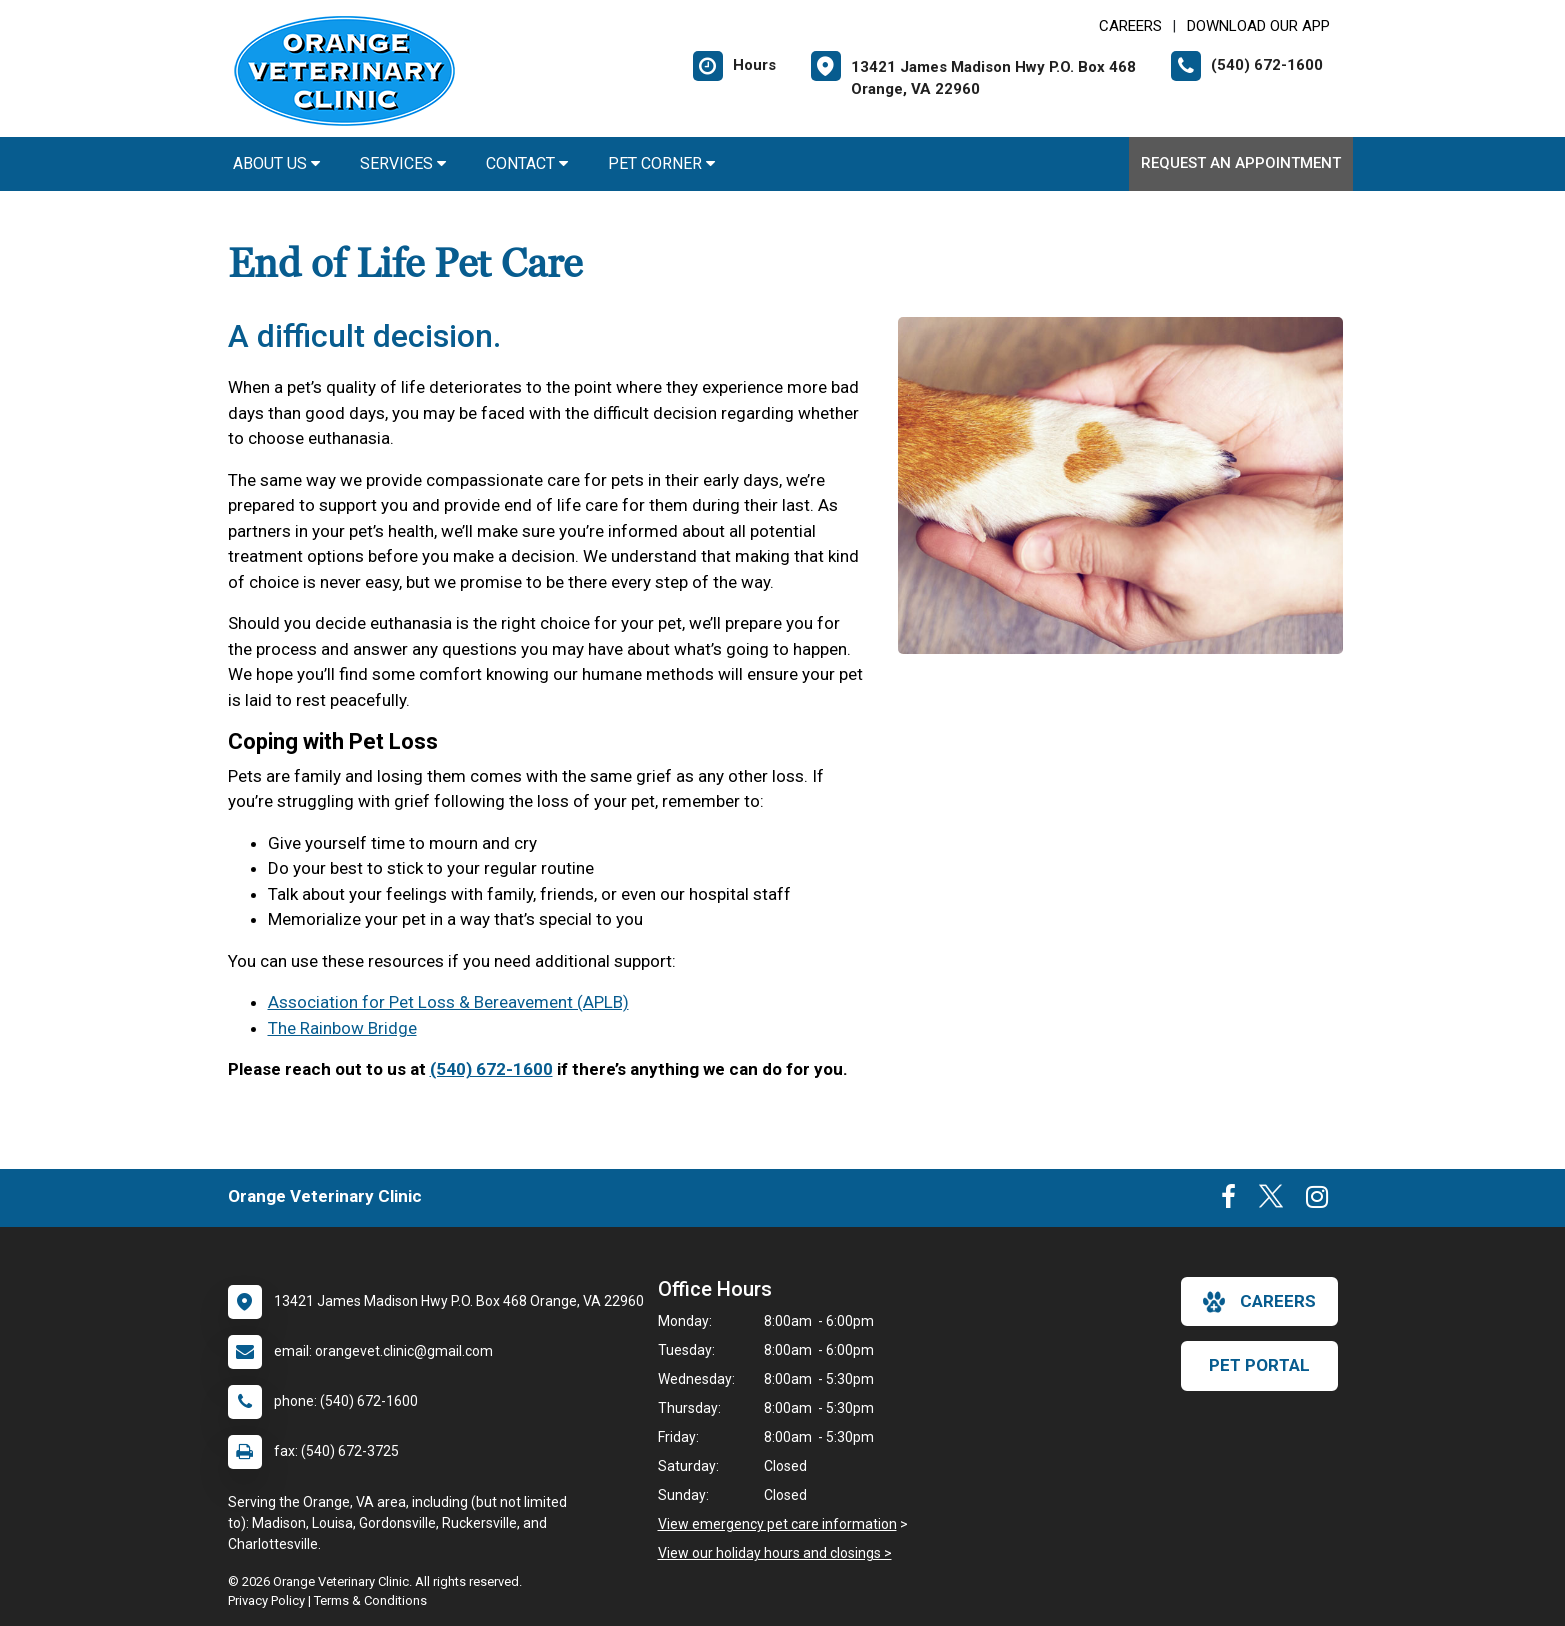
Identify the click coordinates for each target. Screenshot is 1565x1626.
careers (1259, 1302)
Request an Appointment (1241, 163)
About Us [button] (276, 163)
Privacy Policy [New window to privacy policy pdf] (266, 1600)
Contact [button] (527, 163)
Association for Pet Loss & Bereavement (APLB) (448, 1002)
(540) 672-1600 (491, 1069)
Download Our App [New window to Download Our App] (1258, 26)
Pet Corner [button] (661, 163)
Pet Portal (1259, 1365)
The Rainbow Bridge (342, 1028)
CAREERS (1130, 26)
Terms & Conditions (370, 1600)
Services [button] (403, 163)
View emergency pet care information (777, 1524)
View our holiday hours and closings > (775, 1553)
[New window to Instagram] (1317, 1201)
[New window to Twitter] (1271, 1201)
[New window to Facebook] (1228, 1201)
